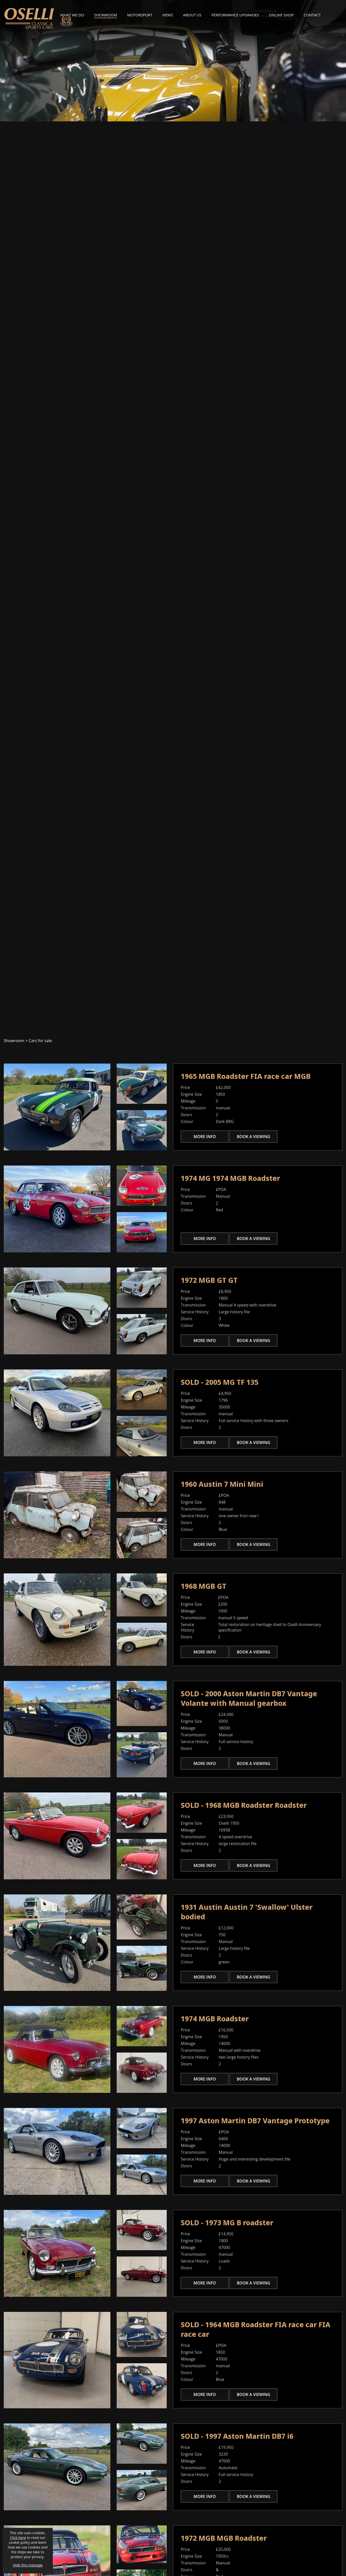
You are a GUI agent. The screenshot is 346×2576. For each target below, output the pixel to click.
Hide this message (28, 2565)
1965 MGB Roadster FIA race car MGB (246, 1076)
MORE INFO (204, 1136)
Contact (312, 14)
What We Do (72, 14)
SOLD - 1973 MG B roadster (227, 2222)
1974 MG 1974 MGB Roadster (230, 1178)
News (167, 14)
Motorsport (139, 14)
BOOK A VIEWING (253, 1136)
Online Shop (281, 14)
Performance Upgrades (235, 14)
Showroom (105, 14)
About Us (192, 14)
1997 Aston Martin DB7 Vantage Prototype (255, 2120)
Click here (18, 2537)
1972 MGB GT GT (209, 1280)
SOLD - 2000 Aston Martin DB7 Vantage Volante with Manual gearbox (249, 1698)
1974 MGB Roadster (215, 2018)
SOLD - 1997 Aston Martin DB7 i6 (237, 2436)
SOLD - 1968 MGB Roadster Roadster (244, 1805)
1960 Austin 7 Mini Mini (222, 1484)
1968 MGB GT (203, 1586)
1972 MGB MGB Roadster (224, 2538)
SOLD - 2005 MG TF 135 (219, 1382)
